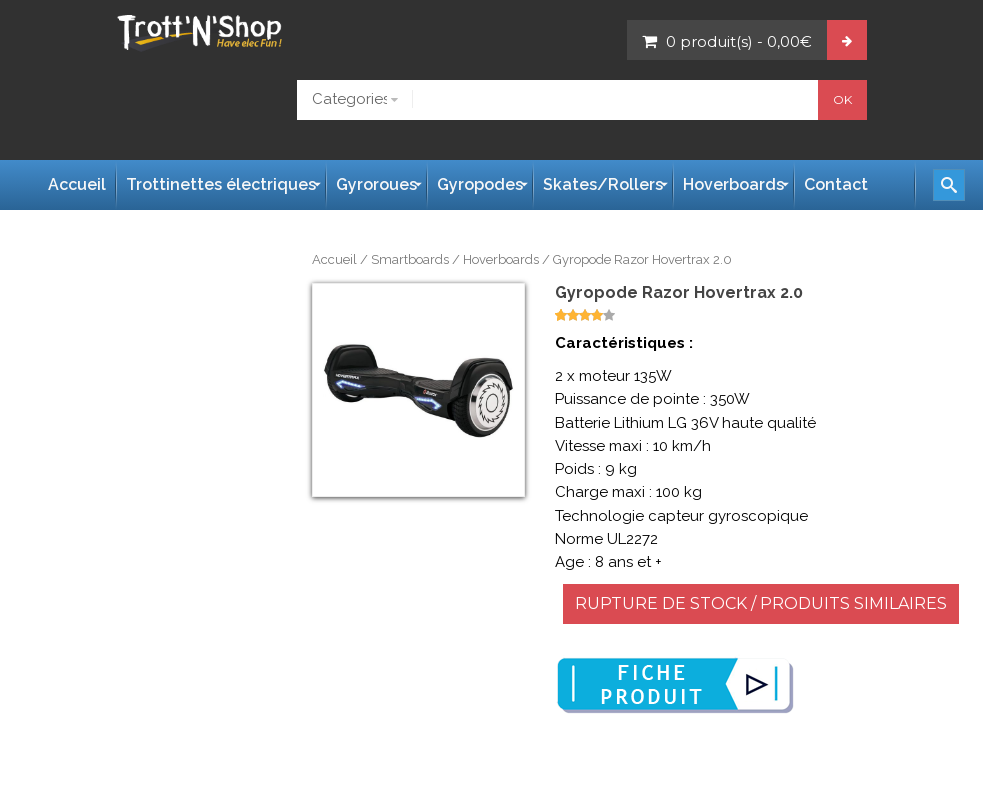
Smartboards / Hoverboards (455, 259)
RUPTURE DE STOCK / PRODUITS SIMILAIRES (761, 603)
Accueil (334, 259)
